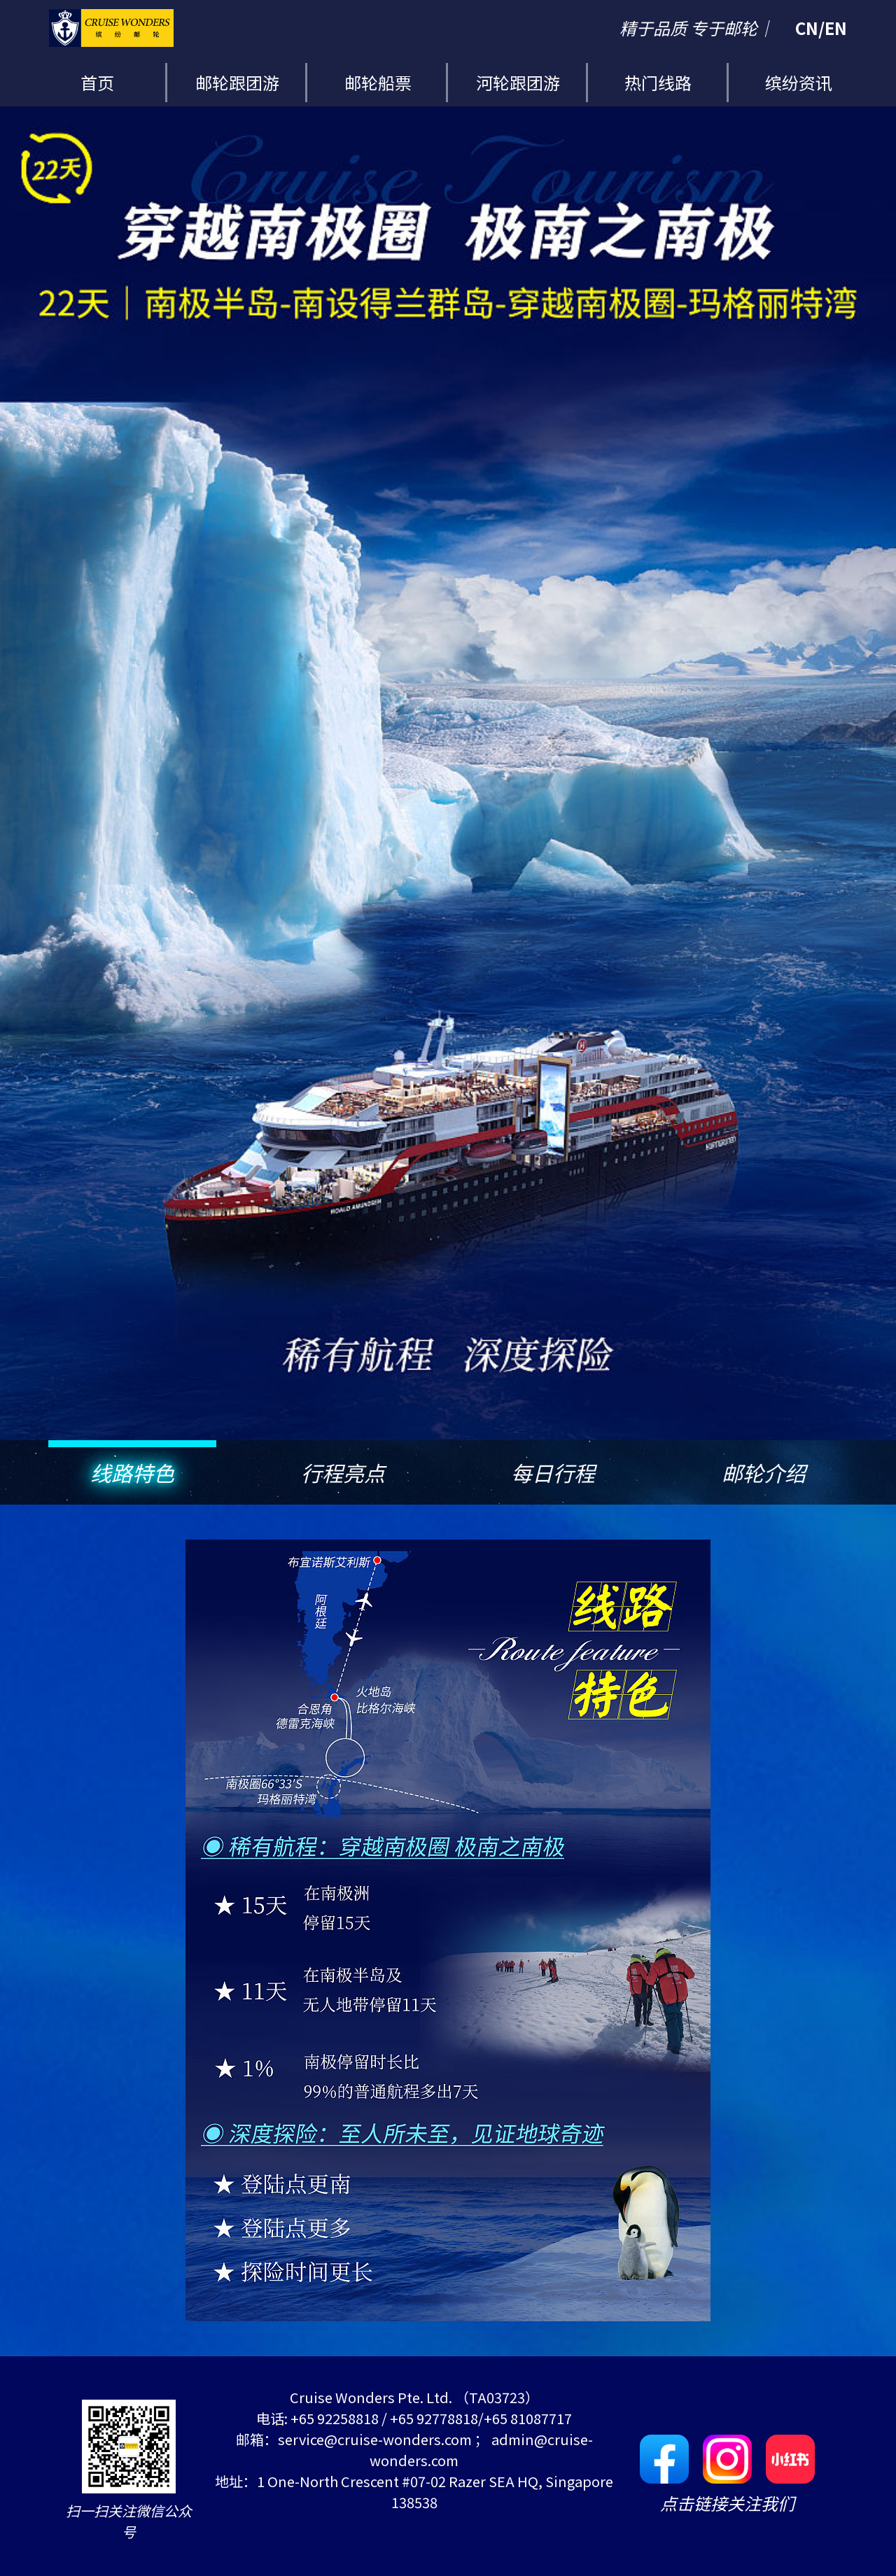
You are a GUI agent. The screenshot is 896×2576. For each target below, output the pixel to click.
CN (806, 27)
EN (836, 27)
